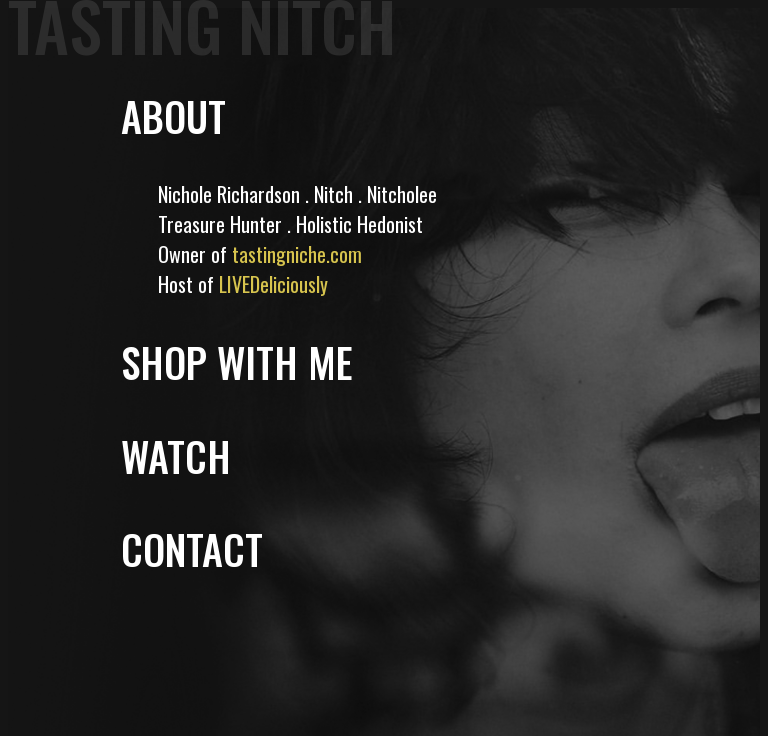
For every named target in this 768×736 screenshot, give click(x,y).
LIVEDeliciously (273, 284)
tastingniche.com (297, 254)
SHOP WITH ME (237, 362)
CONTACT (192, 549)
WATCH (176, 456)
